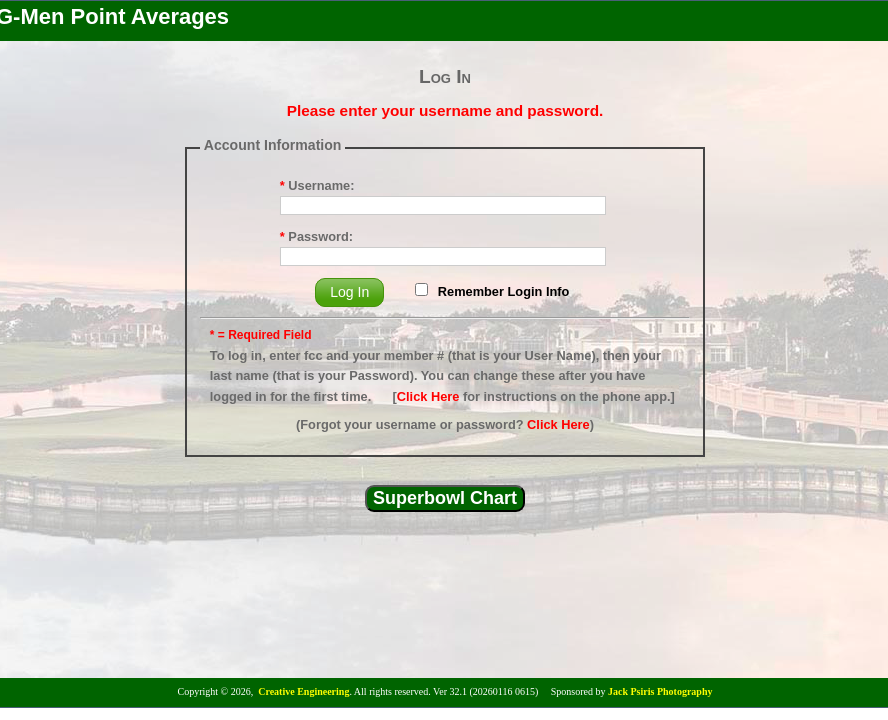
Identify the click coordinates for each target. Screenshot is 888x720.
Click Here (428, 396)
